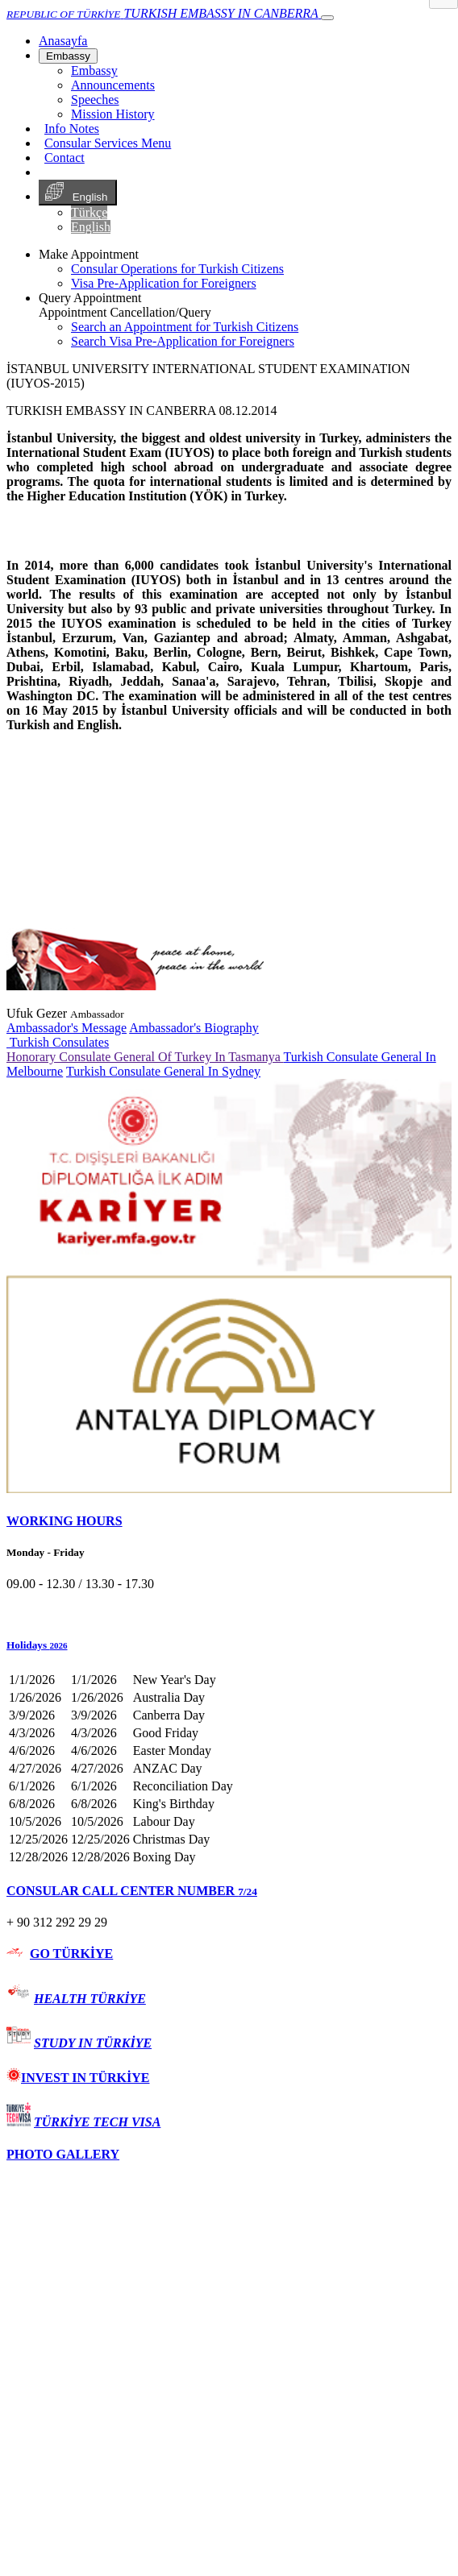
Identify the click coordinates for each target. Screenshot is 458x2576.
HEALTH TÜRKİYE (90, 1999)
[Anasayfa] (63, 41)
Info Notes (71, 128)
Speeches (95, 99)
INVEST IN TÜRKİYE (77, 2077)
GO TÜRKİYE (71, 1953)
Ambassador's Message (66, 1028)
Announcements (113, 85)
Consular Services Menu (107, 143)
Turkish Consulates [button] (57, 1042)
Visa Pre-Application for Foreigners (163, 283)
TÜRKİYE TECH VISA (97, 2122)
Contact (64, 157)
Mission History (113, 114)
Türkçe (89, 212)
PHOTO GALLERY (62, 2154)
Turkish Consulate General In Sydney (163, 1071)
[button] (229, 1645)
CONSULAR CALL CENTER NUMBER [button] (131, 1891)
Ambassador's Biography (194, 1028)
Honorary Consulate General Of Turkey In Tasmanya (145, 1057)
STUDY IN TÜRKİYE (93, 2043)
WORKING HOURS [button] (64, 1521)
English (77, 192)
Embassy (68, 56)
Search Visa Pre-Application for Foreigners (182, 341)
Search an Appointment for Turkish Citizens (184, 327)
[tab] (229, 1521)
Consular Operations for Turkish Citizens (177, 269)
